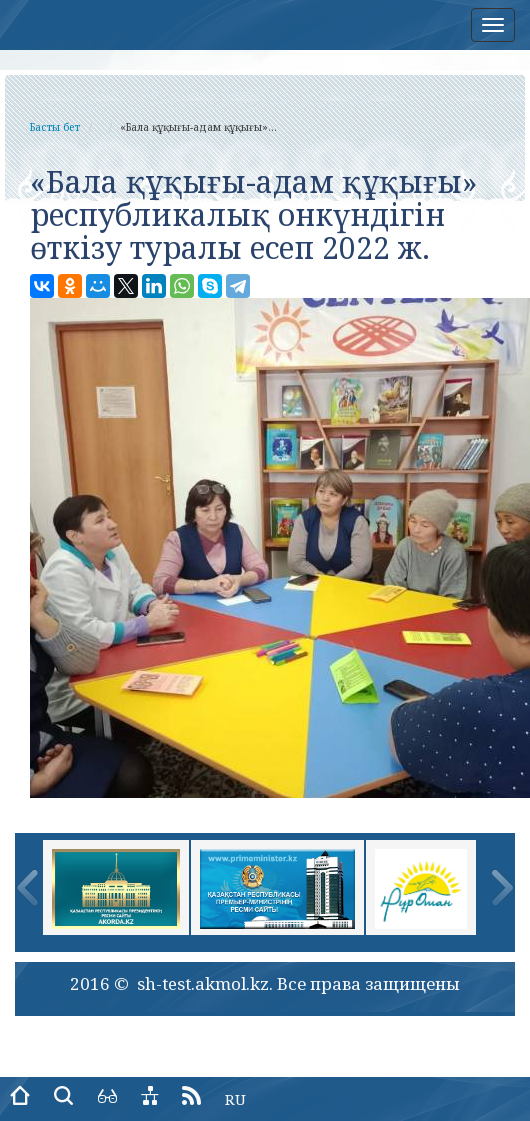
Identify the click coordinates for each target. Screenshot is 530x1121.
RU (235, 1099)
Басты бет (55, 127)
